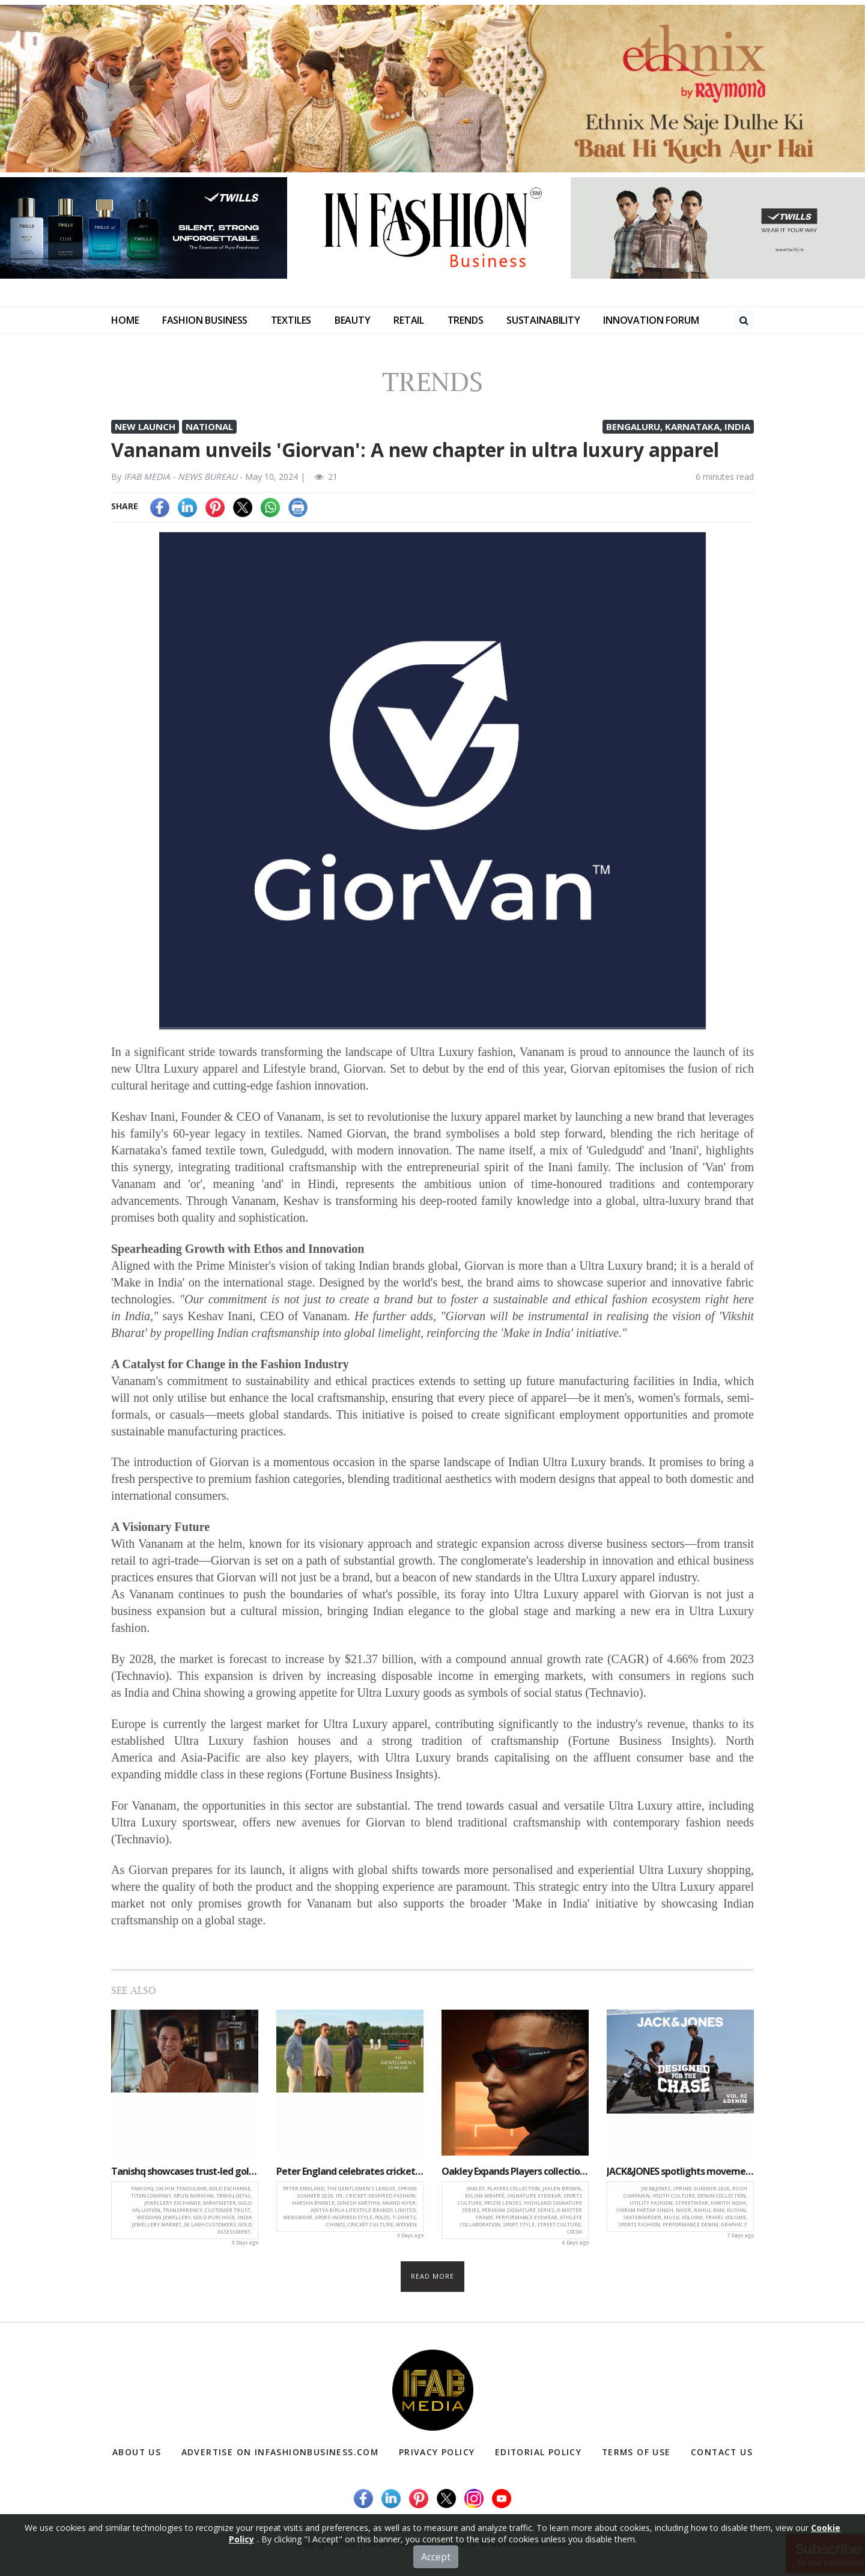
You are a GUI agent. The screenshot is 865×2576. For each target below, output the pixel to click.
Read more (433, 2276)
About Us (137, 2452)
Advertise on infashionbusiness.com (280, 2452)
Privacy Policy (437, 2452)
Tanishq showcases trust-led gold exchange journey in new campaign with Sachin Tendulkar (184, 2171)
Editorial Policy (537, 2452)
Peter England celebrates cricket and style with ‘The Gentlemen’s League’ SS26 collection (349, 2171)
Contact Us (721, 2452)
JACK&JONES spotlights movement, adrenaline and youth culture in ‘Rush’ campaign (680, 2171)
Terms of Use (635, 2452)
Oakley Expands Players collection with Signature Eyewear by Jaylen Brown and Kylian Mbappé (515, 2171)
